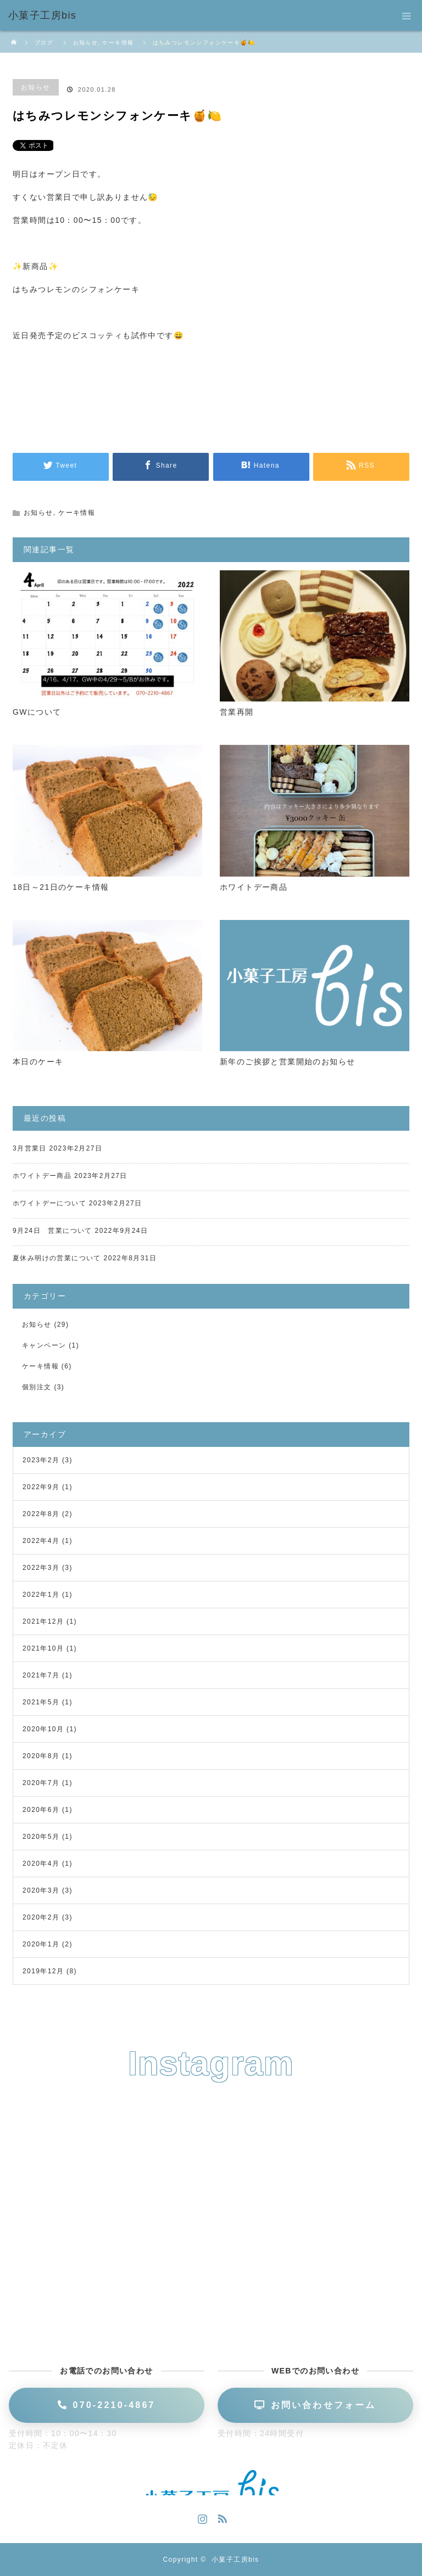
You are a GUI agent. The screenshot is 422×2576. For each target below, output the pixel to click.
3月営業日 (30, 1148)
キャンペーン (44, 1345)
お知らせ (36, 87)
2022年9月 (41, 1487)
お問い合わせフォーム (315, 2405)
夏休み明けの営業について (57, 1258)
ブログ (44, 43)
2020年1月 (41, 1944)
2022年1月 (41, 1594)
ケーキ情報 (76, 513)
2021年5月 (41, 1702)
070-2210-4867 (106, 2405)
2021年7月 (41, 1675)
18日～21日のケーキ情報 (61, 887)
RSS (221, 2516)
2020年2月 (41, 1917)
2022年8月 (41, 1514)
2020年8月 (41, 1756)
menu (406, 15)
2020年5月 (41, 1836)
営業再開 (237, 712)
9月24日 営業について (52, 1230)
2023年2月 (41, 1460)
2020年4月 (41, 1863)
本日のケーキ (38, 1061)
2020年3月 (41, 1890)
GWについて (37, 712)
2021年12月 (43, 1621)
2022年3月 (41, 1568)
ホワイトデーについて (49, 1203)
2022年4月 (41, 1541)
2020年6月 (41, 1810)
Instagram (201, 2516)
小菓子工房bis (235, 2559)
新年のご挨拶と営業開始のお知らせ (287, 1061)
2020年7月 (41, 1783)
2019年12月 (43, 1971)
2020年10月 (43, 1729)
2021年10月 (43, 1648)
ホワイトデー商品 (253, 887)
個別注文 (37, 1387)
